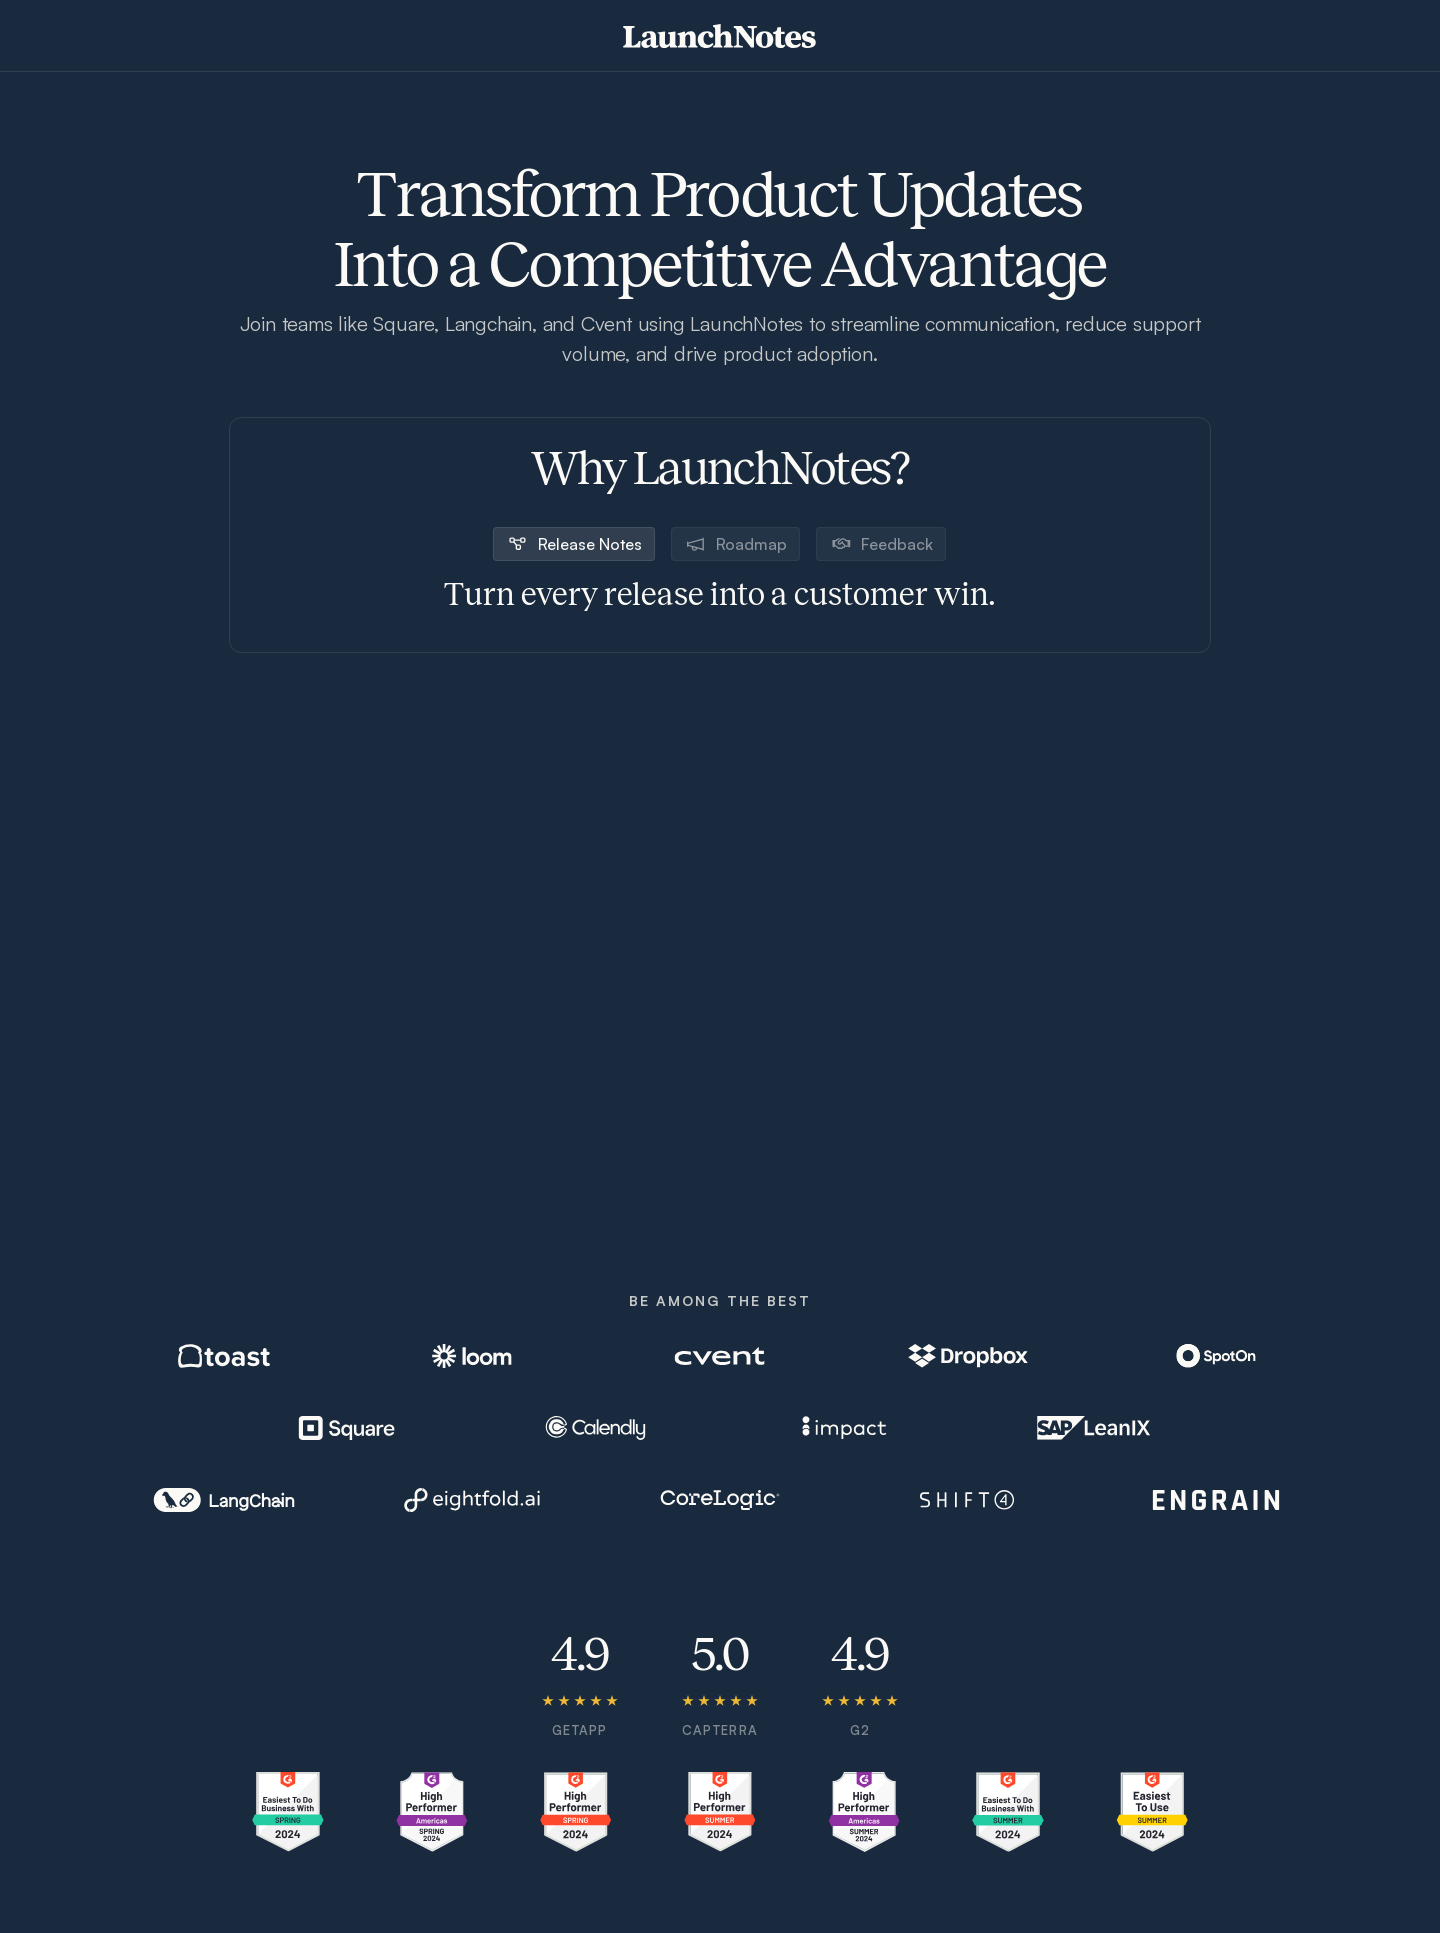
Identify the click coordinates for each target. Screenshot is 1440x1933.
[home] (719, 36)
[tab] (574, 544)
